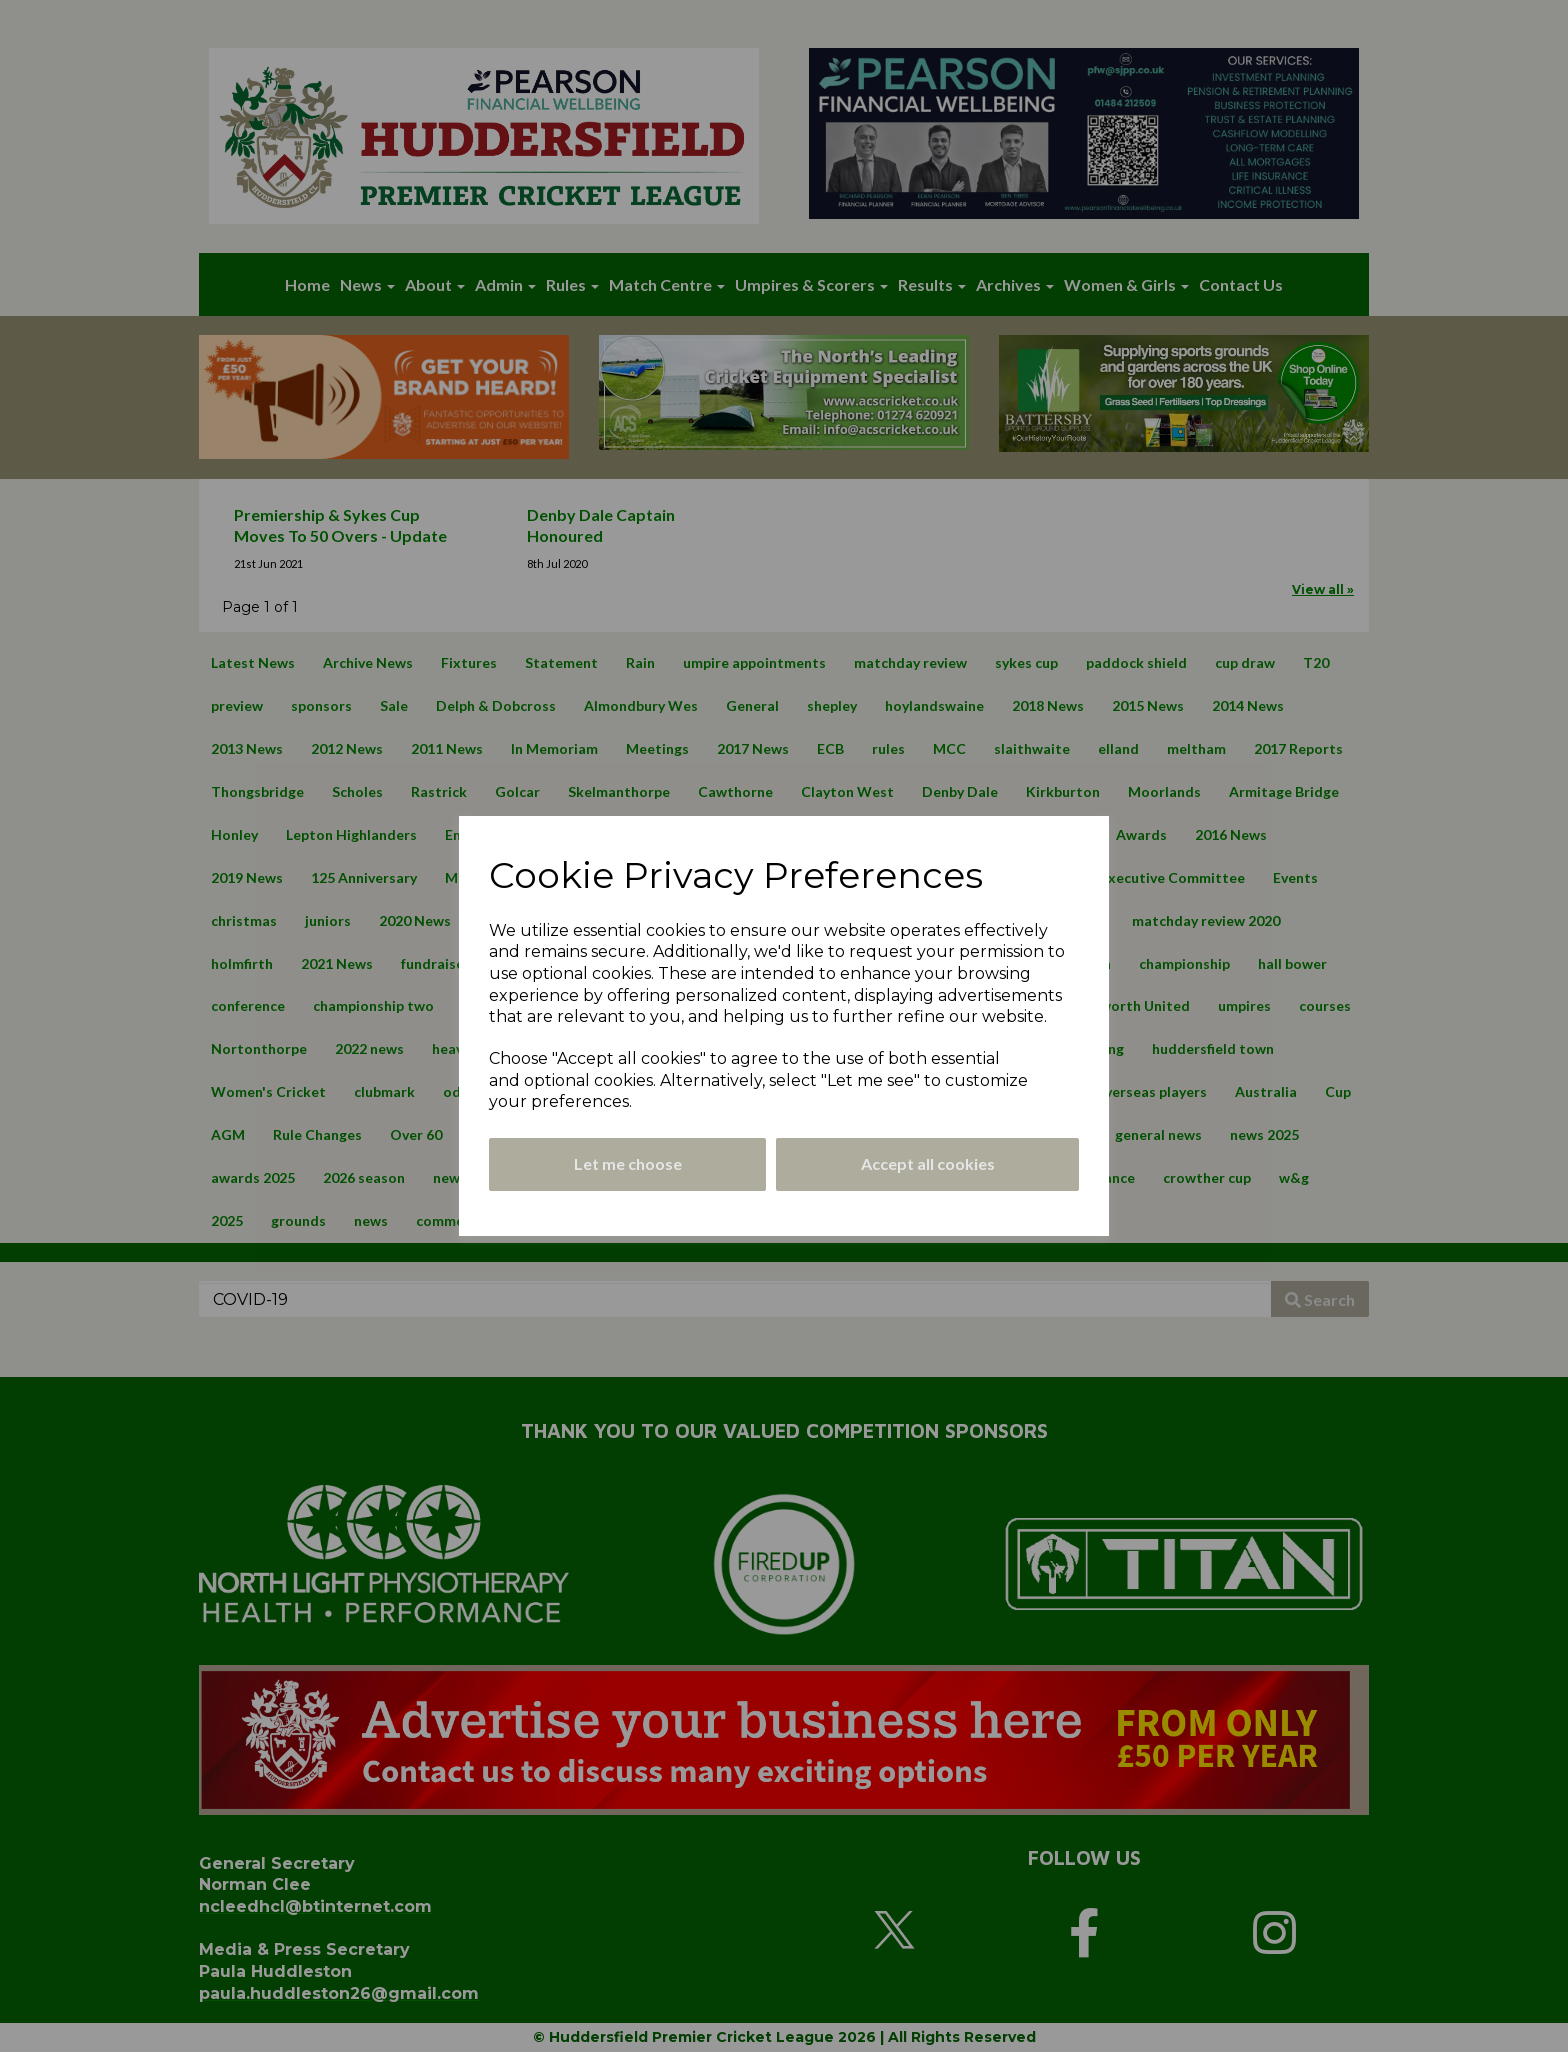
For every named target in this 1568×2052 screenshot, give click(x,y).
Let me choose (628, 1163)
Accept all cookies (928, 1163)
